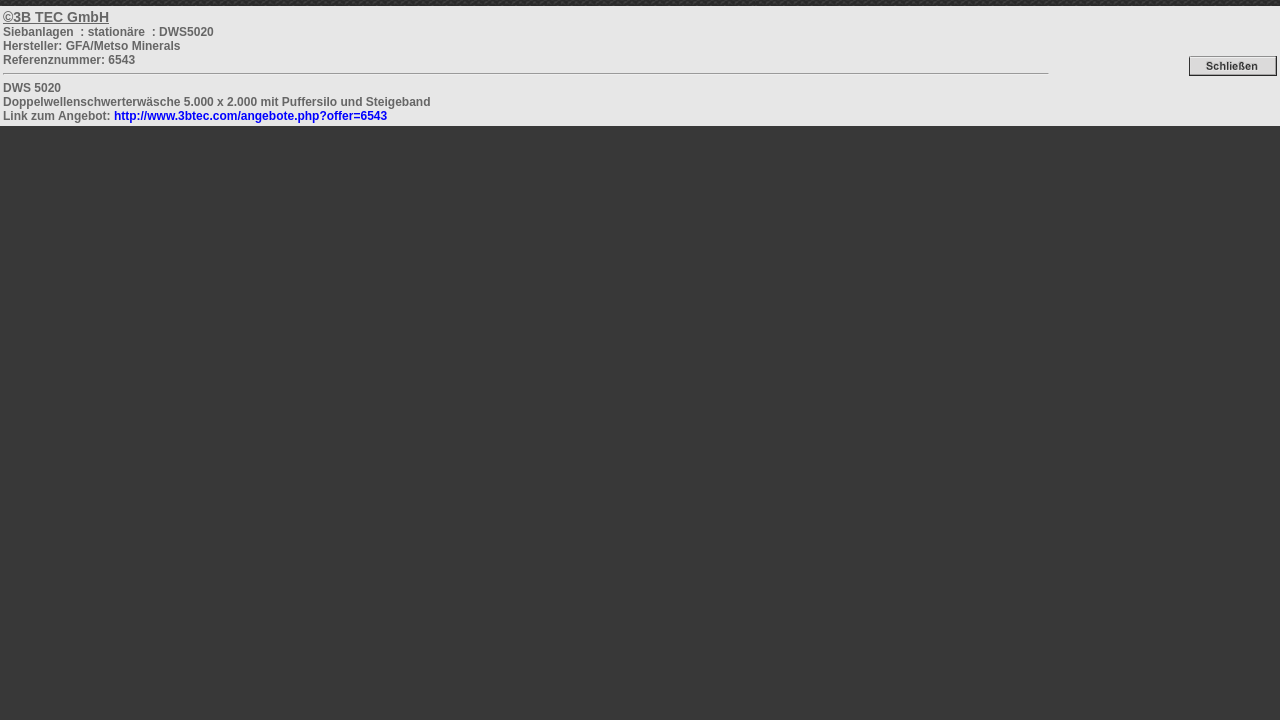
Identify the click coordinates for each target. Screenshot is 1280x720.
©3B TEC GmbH (56, 17)
